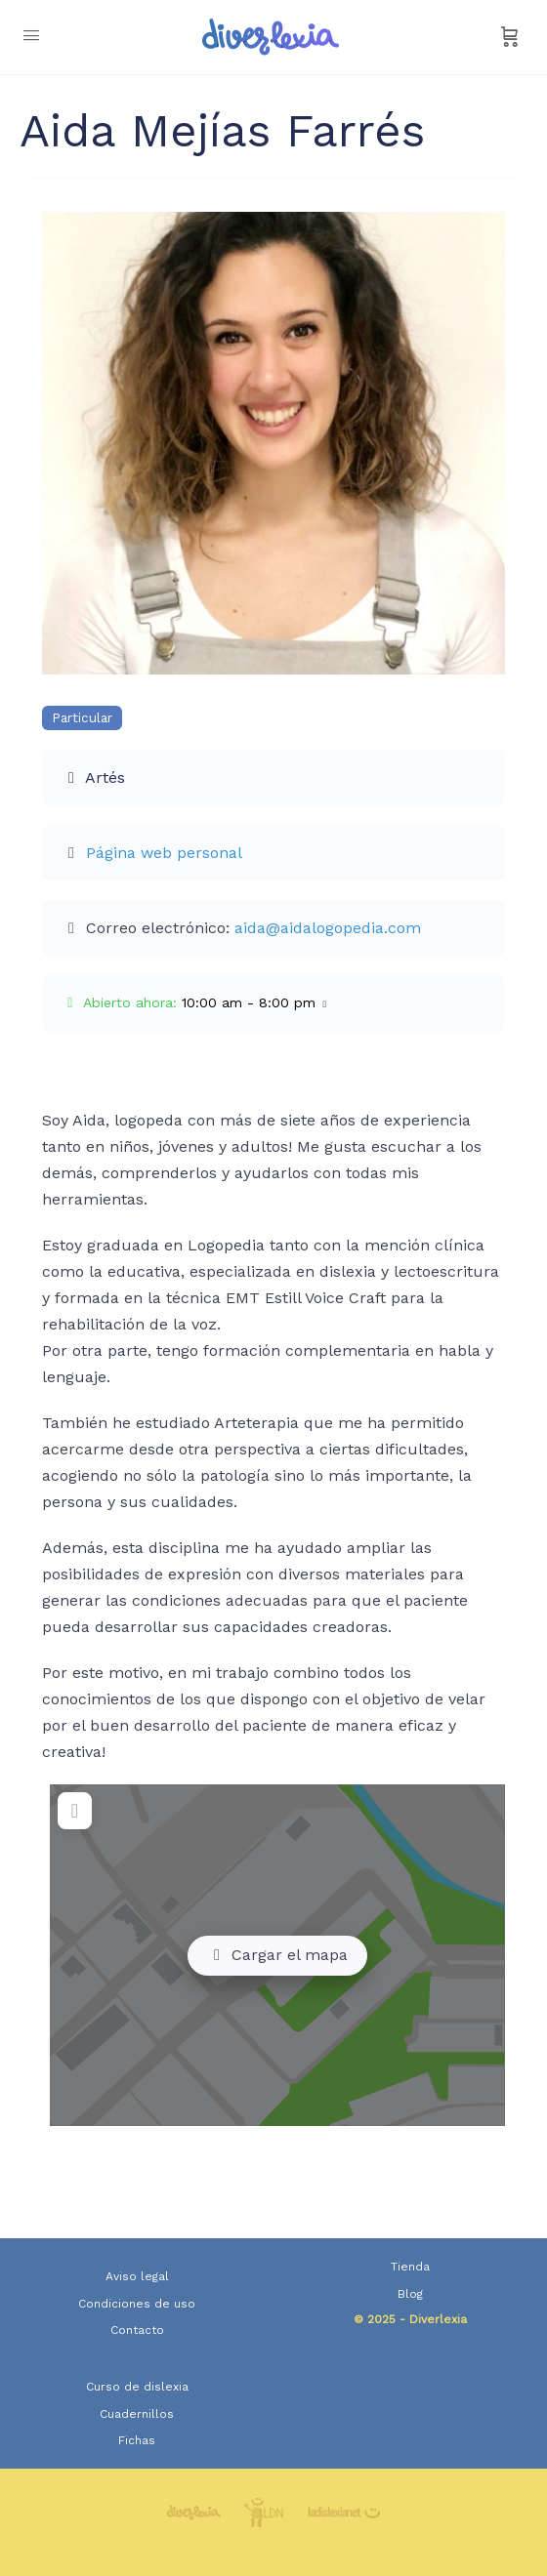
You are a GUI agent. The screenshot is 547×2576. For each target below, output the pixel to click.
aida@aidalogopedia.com (327, 928)
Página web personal (164, 852)
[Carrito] (510, 37)
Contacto (137, 2330)
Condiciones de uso (136, 2303)
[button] (273, 1003)
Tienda (410, 2266)
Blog (410, 2294)
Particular (82, 718)
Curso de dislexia (137, 2386)
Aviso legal (137, 2276)
